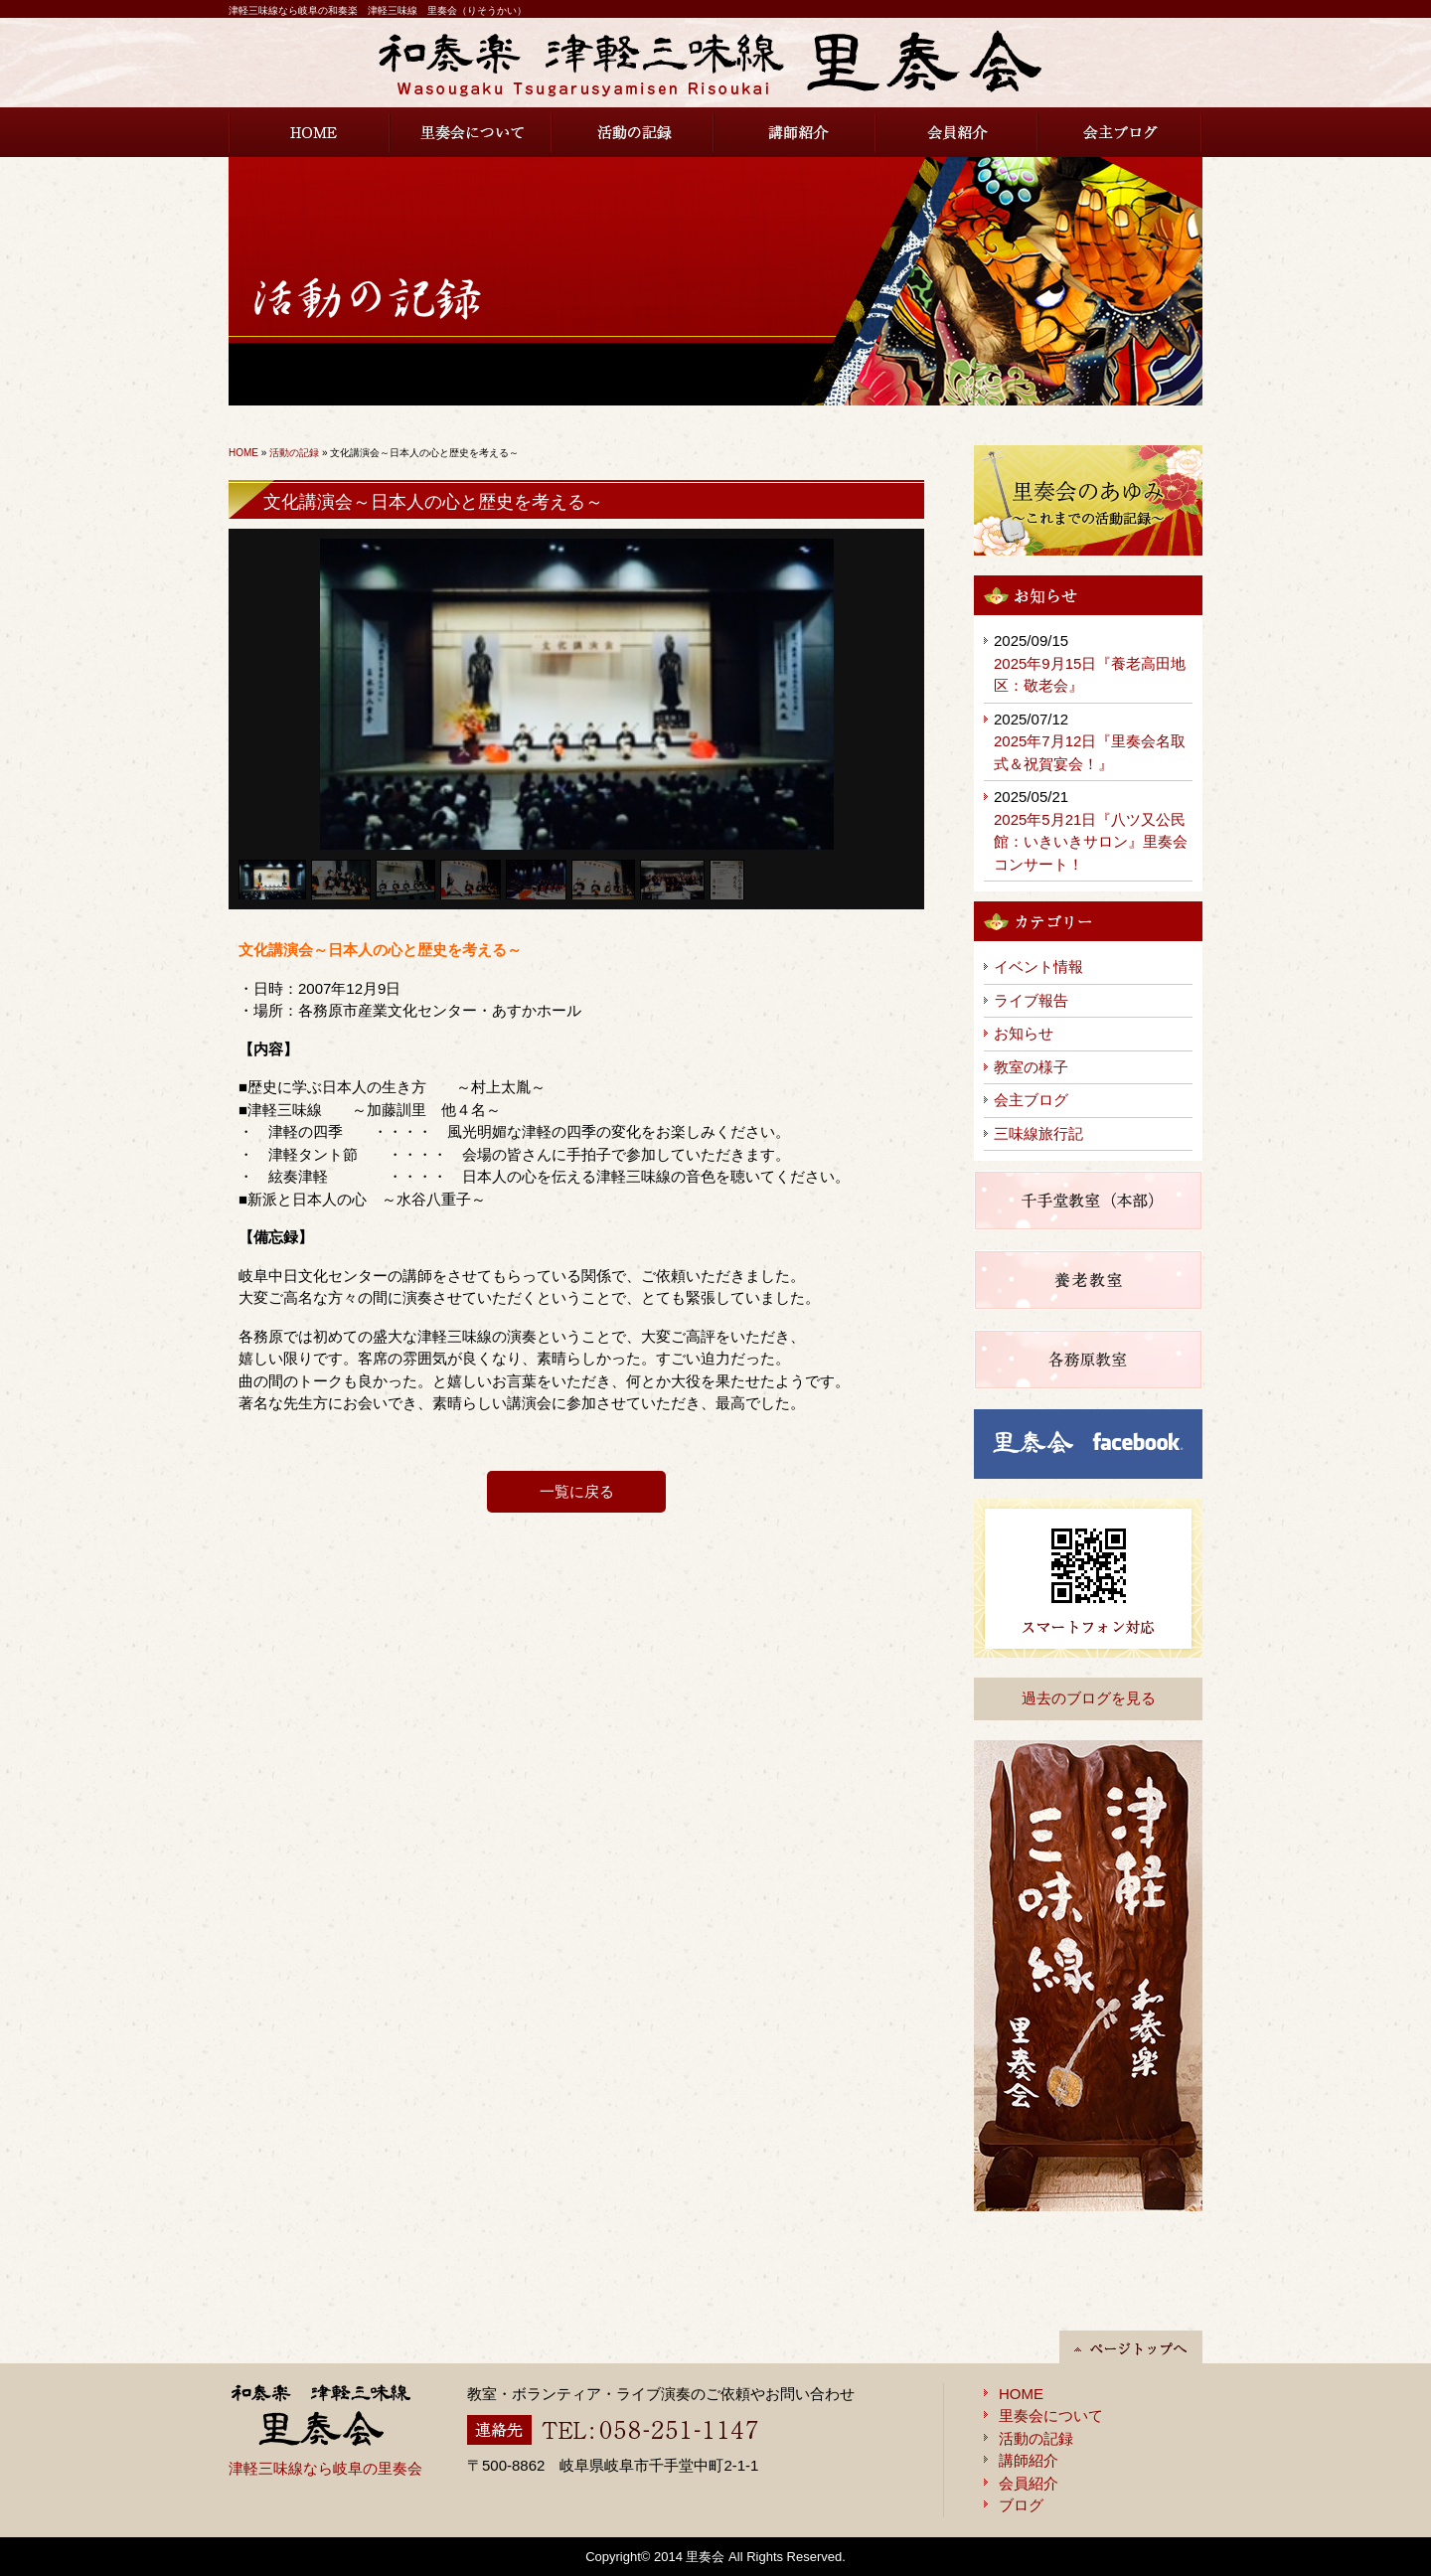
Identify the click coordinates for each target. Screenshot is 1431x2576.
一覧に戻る (577, 1491)
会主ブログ (1120, 132)
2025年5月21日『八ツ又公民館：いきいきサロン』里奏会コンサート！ (1091, 842)
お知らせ (1023, 1033)
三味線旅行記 (1038, 1133)
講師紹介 (795, 132)
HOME (310, 132)
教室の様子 (1031, 1066)
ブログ (1021, 2504)
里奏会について (472, 132)
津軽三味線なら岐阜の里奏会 (325, 2468)
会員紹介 (957, 132)
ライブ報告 (1031, 1000)
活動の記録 (634, 132)
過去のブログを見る (1089, 1698)
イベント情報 (1038, 966)
